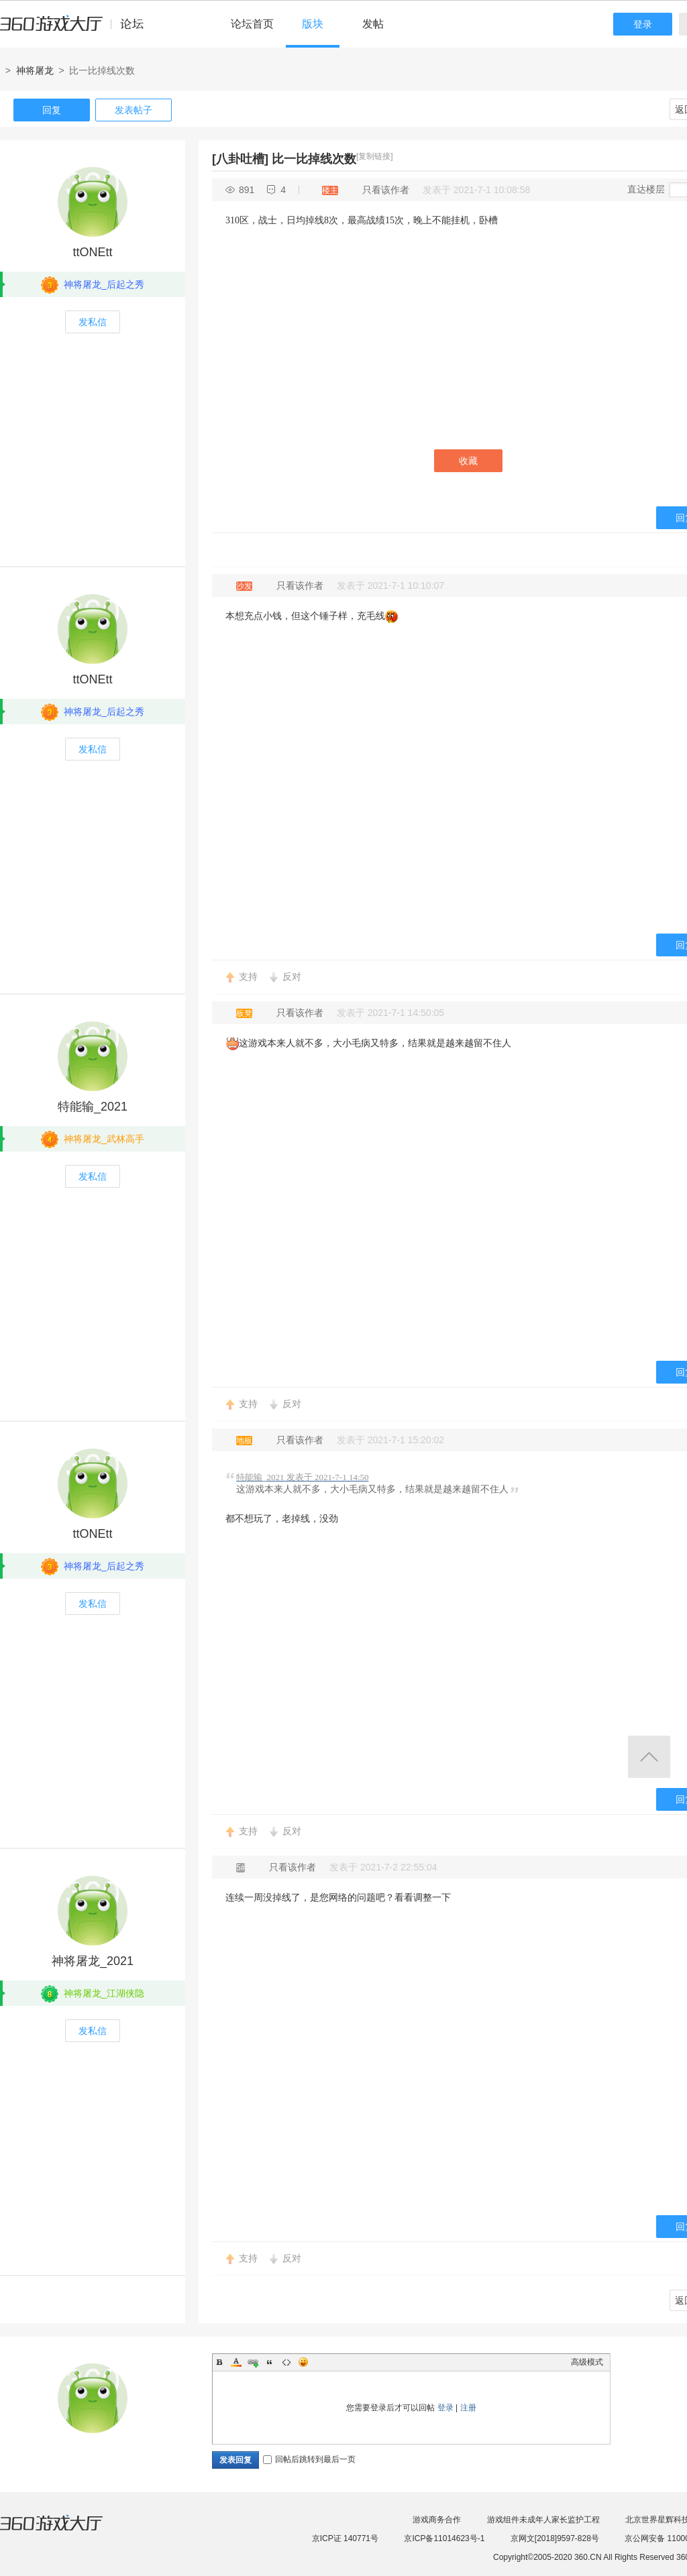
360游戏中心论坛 (77, 29)
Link (253, 2362)
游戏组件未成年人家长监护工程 (543, 2519)
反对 (291, 976)
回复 (51, 110)
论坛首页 (252, 24)
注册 (468, 2407)
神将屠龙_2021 (93, 1961)
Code (286, 2362)
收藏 (468, 460)
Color (236, 2362)
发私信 (92, 322)
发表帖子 (133, 110)
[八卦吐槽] (240, 159)
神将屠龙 (35, 70)
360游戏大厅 (65, 2531)
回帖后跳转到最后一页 (309, 2459)
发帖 (373, 24)
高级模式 (587, 2362)
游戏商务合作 (437, 2519)
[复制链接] (374, 156)
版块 (312, 24)
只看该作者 (385, 189)
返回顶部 (649, 1757)
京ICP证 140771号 (345, 2538)
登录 (642, 24)
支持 (248, 976)
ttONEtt (92, 252)
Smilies (303, 2362)
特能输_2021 (92, 1106)
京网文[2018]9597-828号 (555, 2538)
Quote (269, 2362)
